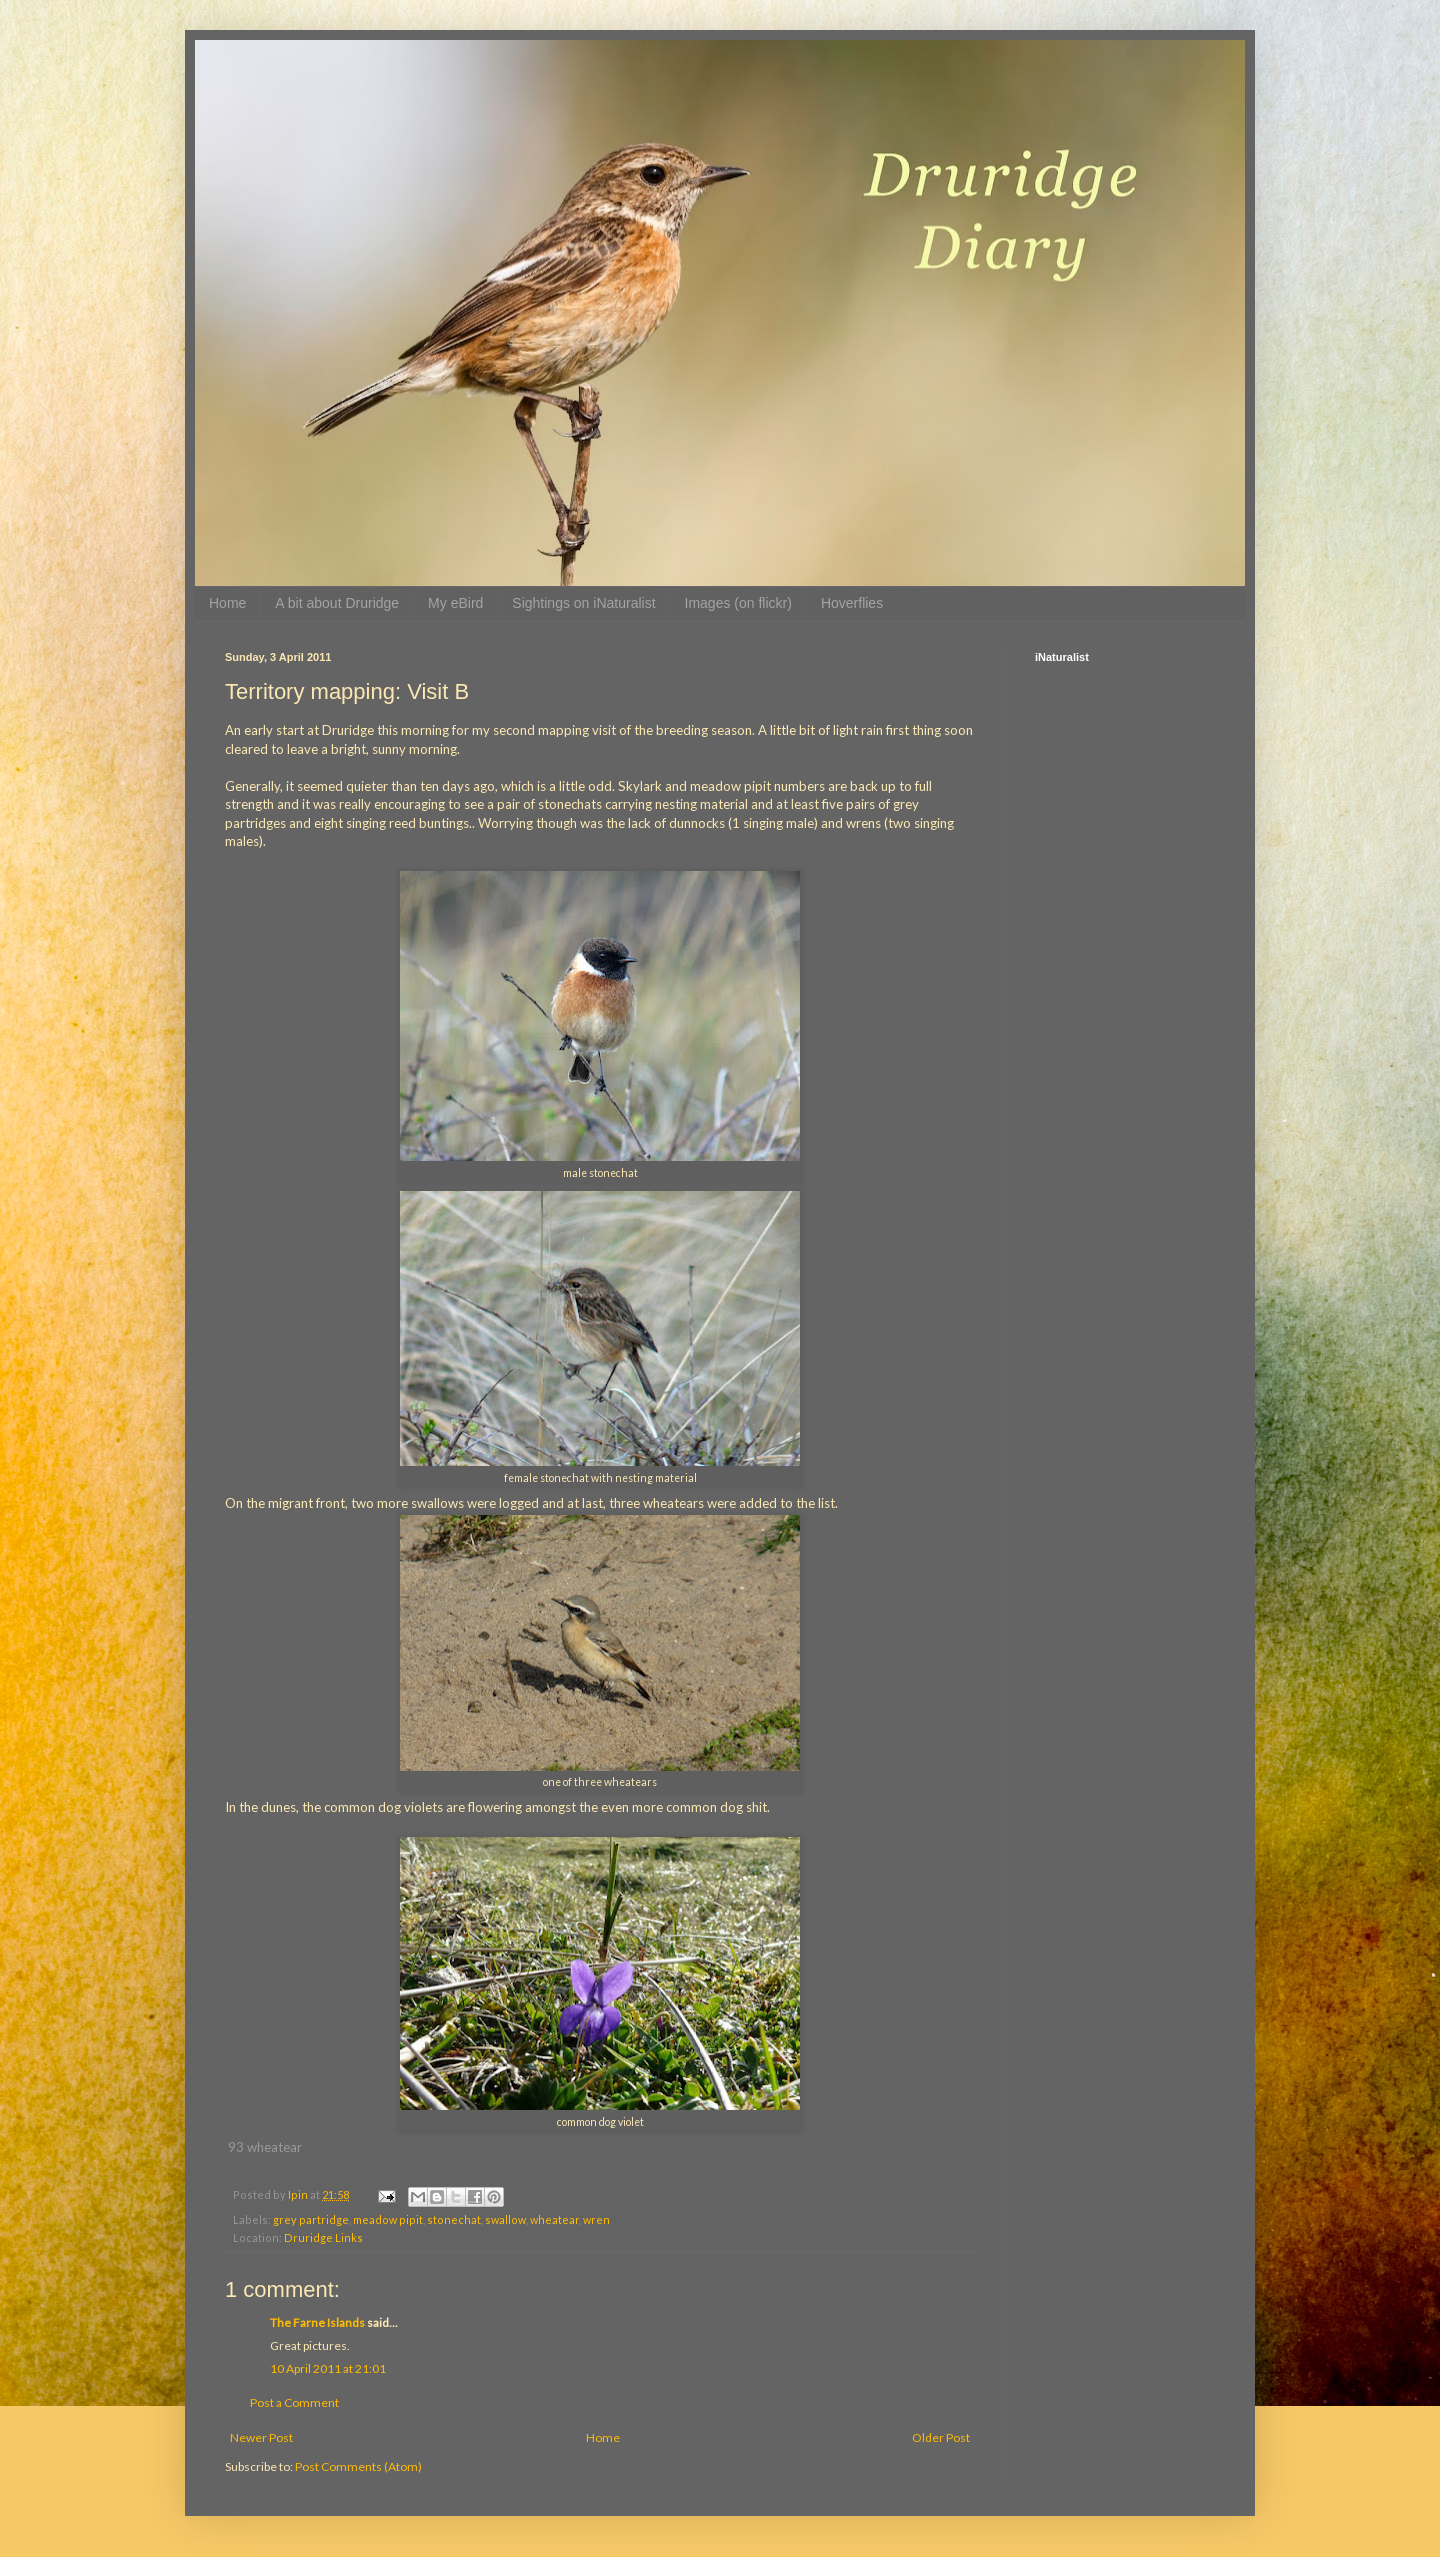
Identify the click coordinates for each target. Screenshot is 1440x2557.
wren (596, 2219)
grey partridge (311, 2219)
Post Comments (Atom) (358, 2466)
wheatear (554, 2219)
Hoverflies (852, 603)
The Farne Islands (317, 2322)
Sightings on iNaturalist (583, 603)
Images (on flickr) (738, 603)
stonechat (454, 2219)
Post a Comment (294, 2402)
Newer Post (261, 2437)
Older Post (941, 2437)
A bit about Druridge (337, 603)
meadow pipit (388, 2219)
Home (227, 603)
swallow (505, 2219)
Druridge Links (323, 2237)
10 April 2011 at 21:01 (328, 2368)
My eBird (455, 603)
